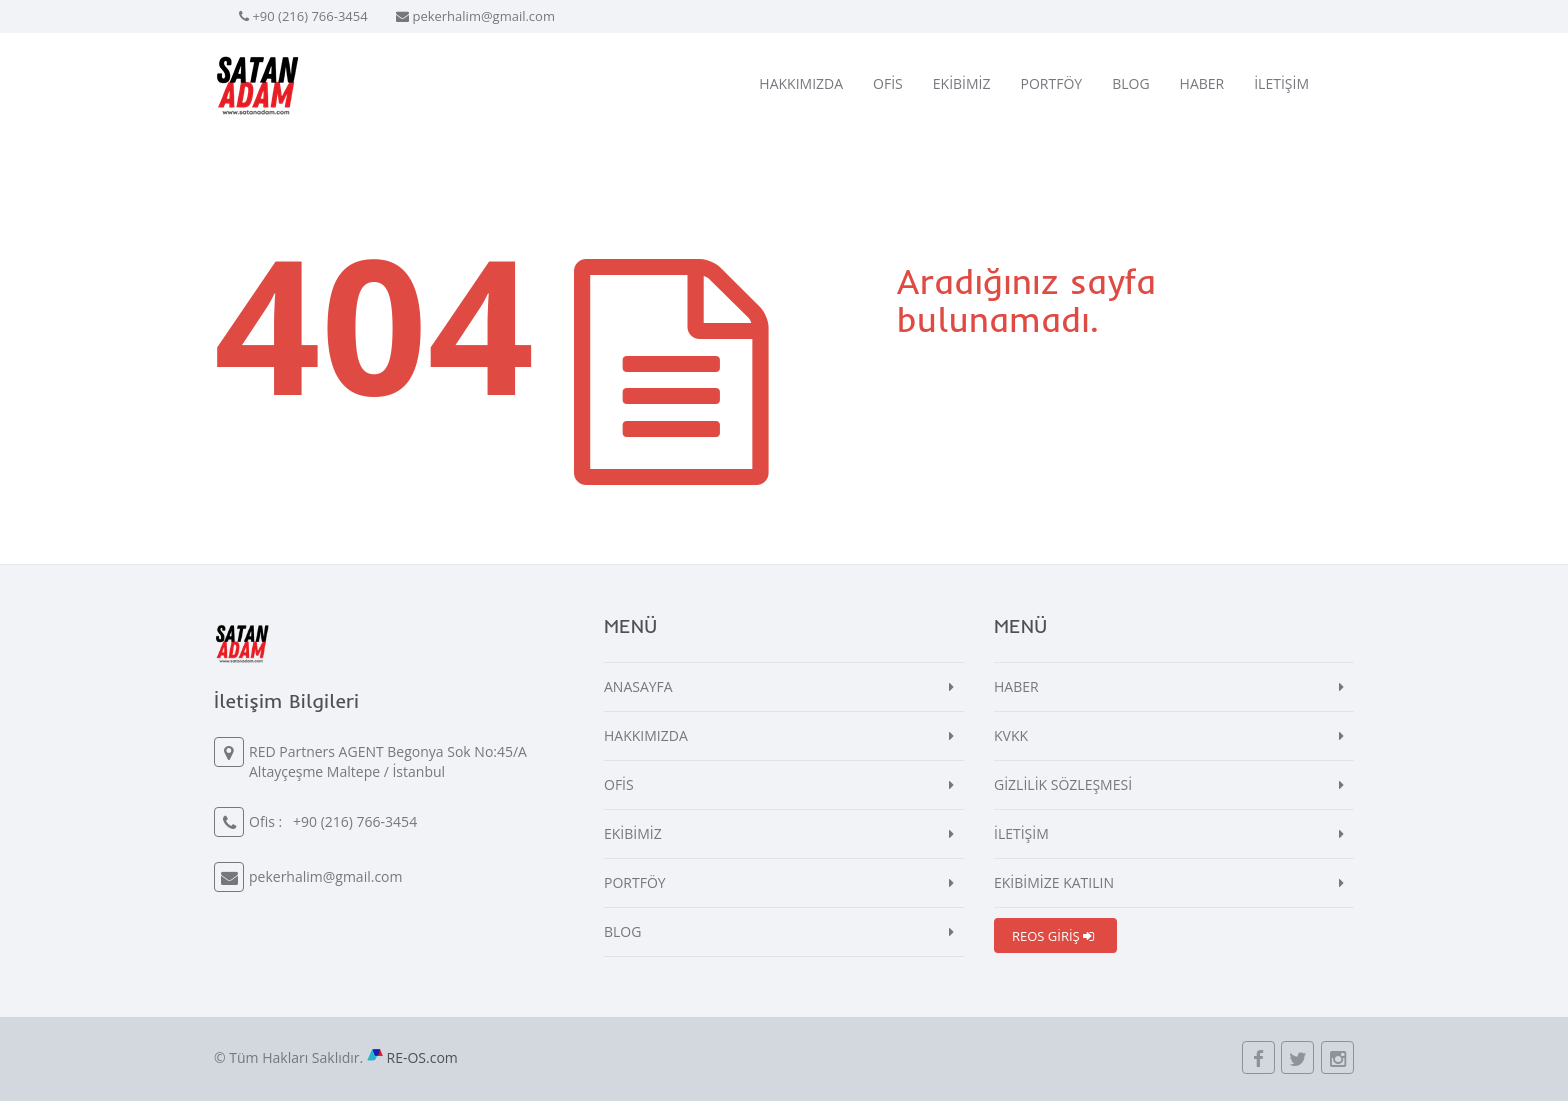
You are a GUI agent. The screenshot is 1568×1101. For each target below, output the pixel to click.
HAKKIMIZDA (801, 83)
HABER (1202, 83)
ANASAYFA (638, 686)
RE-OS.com (422, 1057)
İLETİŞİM (1281, 83)
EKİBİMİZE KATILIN (1054, 882)
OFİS (888, 83)
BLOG (1130, 83)
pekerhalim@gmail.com (483, 16)
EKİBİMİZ (962, 83)
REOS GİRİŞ (1053, 936)
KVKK (1011, 735)
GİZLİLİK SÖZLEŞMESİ (1063, 784)
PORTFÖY (1052, 83)
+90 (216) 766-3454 (309, 16)
